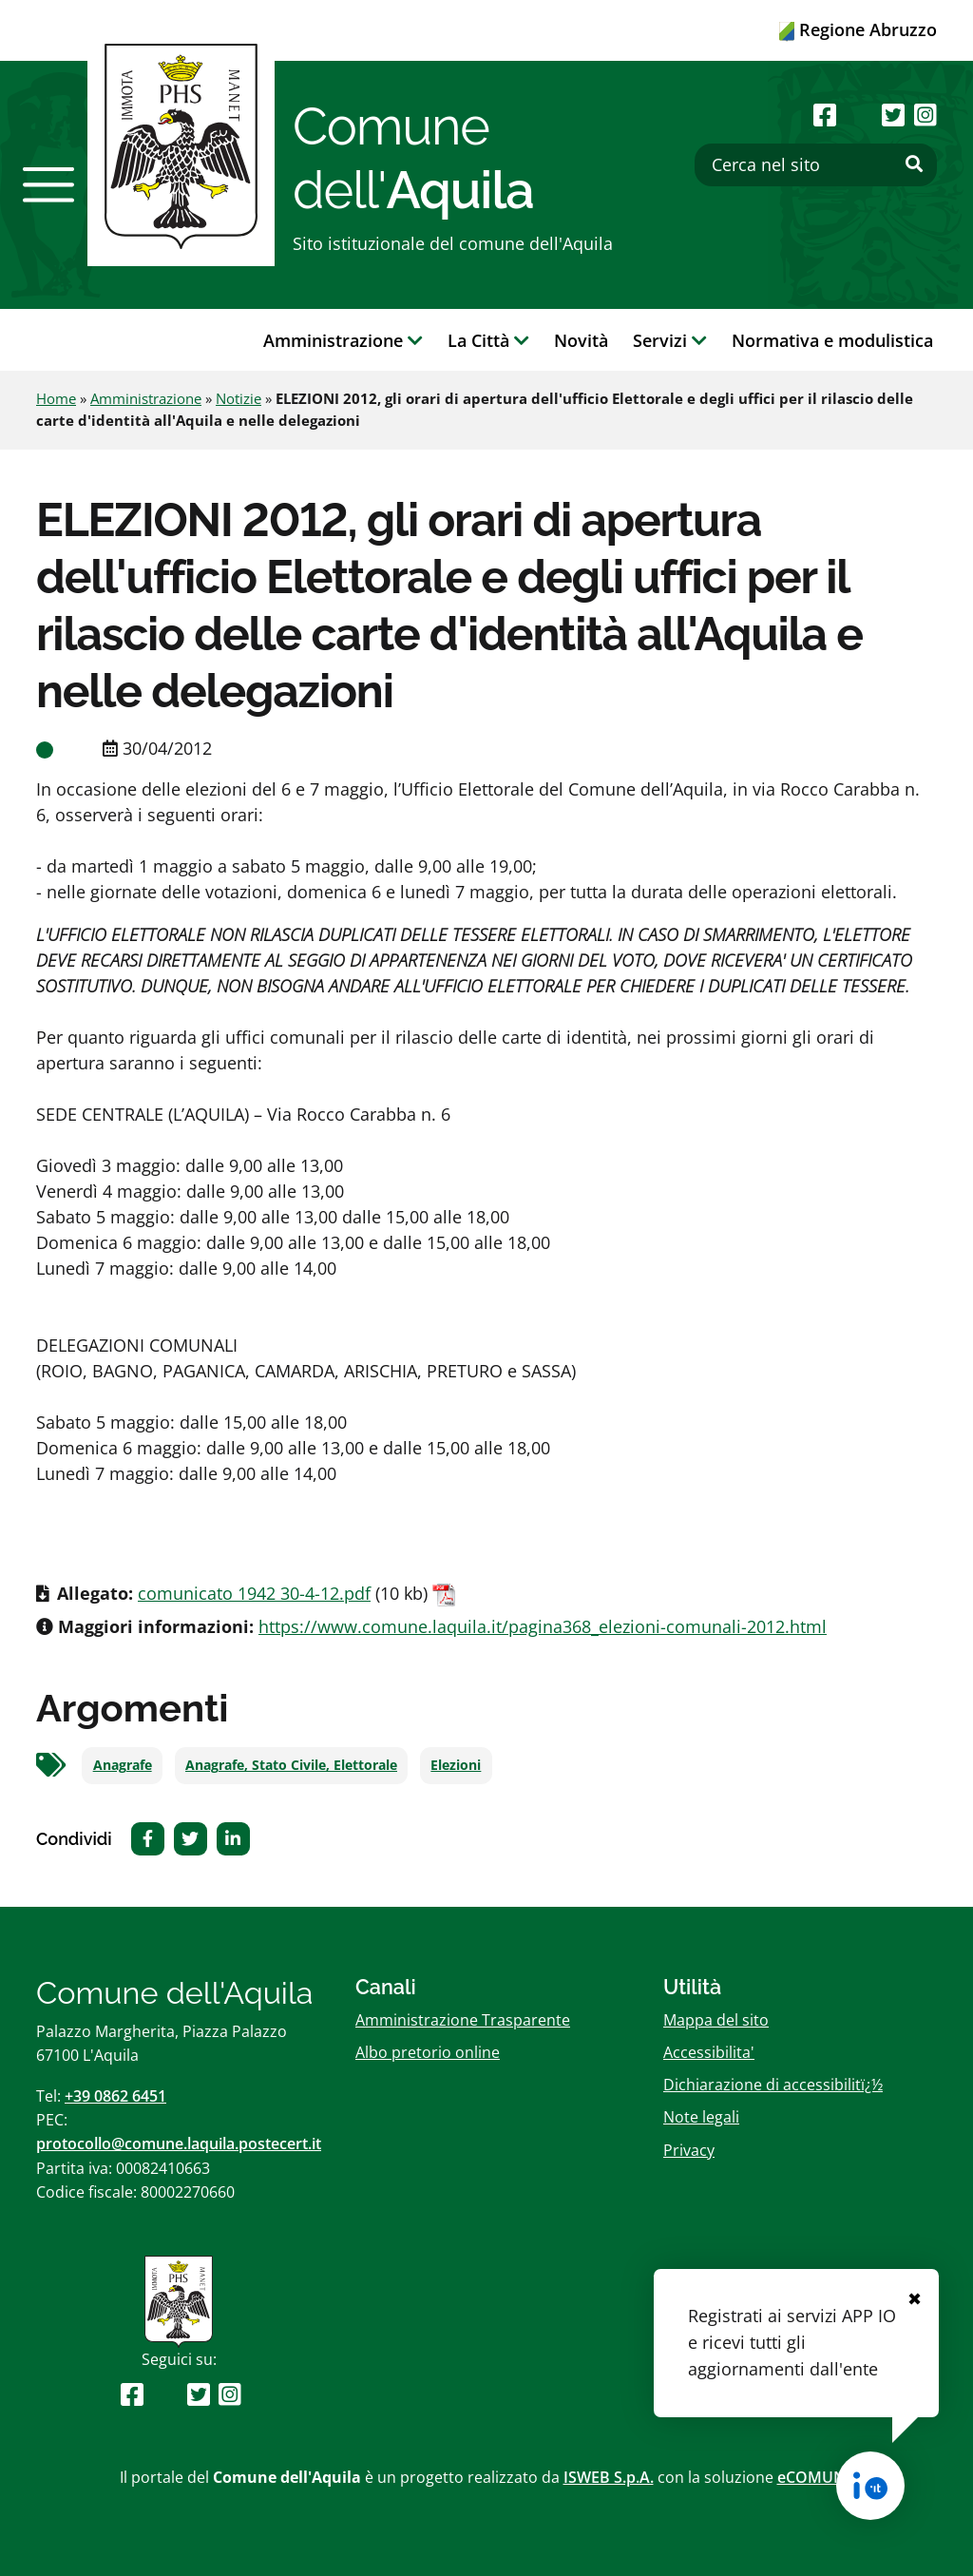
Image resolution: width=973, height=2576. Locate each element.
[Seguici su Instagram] (925, 114)
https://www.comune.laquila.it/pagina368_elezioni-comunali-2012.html (542, 1626)
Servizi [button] (670, 340)
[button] (48, 184)
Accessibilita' (708, 2052)
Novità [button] (581, 340)
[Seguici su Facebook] (824, 114)
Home (56, 398)
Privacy (689, 2150)
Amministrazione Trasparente (462, 2019)
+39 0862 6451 (115, 2096)
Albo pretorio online (427, 2052)
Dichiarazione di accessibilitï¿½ (773, 2084)
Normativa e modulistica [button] (832, 340)
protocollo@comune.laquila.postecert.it (178, 2143)
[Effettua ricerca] (914, 164)
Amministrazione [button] (343, 340)
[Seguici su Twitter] (893, 114)
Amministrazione (145, 398)
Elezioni (455, 1765)
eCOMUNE (815, 2477)
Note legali (701, 2116)
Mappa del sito (716, 2019)
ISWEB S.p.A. (608, 2477)
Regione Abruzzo (858, 29)
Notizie (238, 398)
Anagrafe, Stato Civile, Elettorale (291, 1765)
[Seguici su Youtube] (858, 114)
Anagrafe (122, 1765)
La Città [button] (488, 340)
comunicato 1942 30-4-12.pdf (254, 1593)
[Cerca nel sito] (816, 165)
